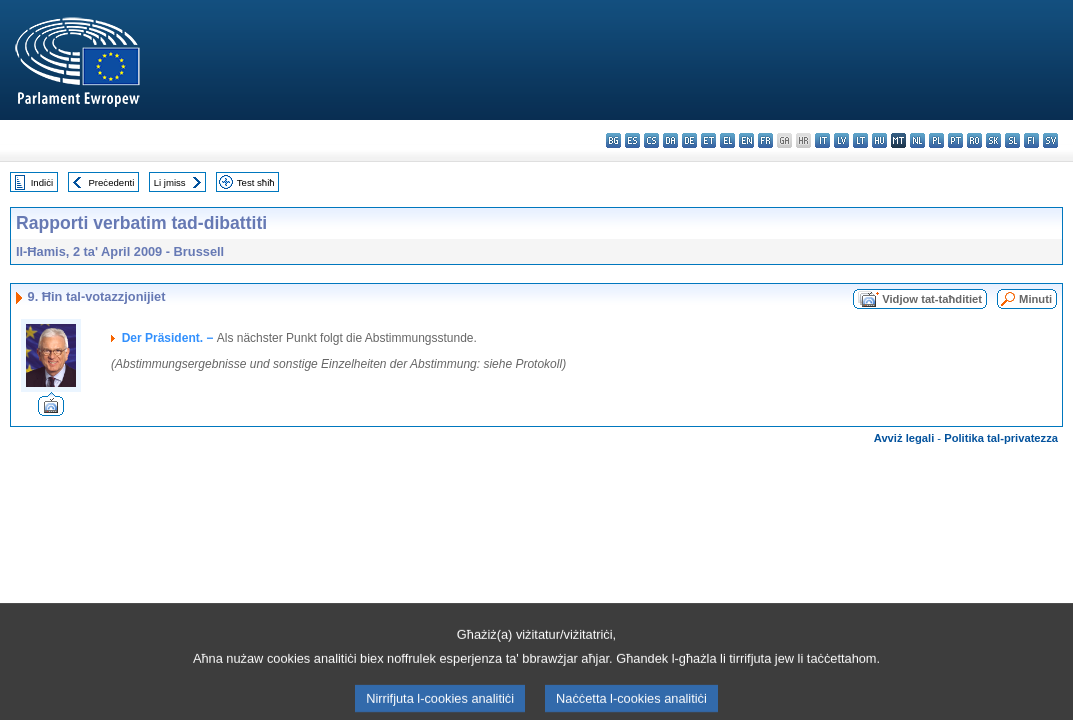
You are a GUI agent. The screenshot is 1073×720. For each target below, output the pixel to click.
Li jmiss (170, 182)
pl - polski (936, 140)
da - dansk (670, 140)
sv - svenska (1050, 140)
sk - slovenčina (993, 140)
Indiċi (42, 182)
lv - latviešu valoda (841, 140)
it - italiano (822, 140)
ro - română (974, 140)
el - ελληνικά (727, 140)
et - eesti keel (708, 140)
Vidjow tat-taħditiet (932, 299)
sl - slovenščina (1012, 140)
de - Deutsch (689, 140)
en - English (746, 140)
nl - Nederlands (917, 140)
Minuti (1035, 299)
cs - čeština (651, 140)
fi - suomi (1031, 140)
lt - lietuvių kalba (860, 140)
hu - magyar (879, 140)
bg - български (613, 140)
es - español (632, 140)
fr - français (765, 140)
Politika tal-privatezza (1001, 438)
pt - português (955, 140)
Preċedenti (111, 182)
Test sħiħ (256, 182)
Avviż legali (904, 438)
